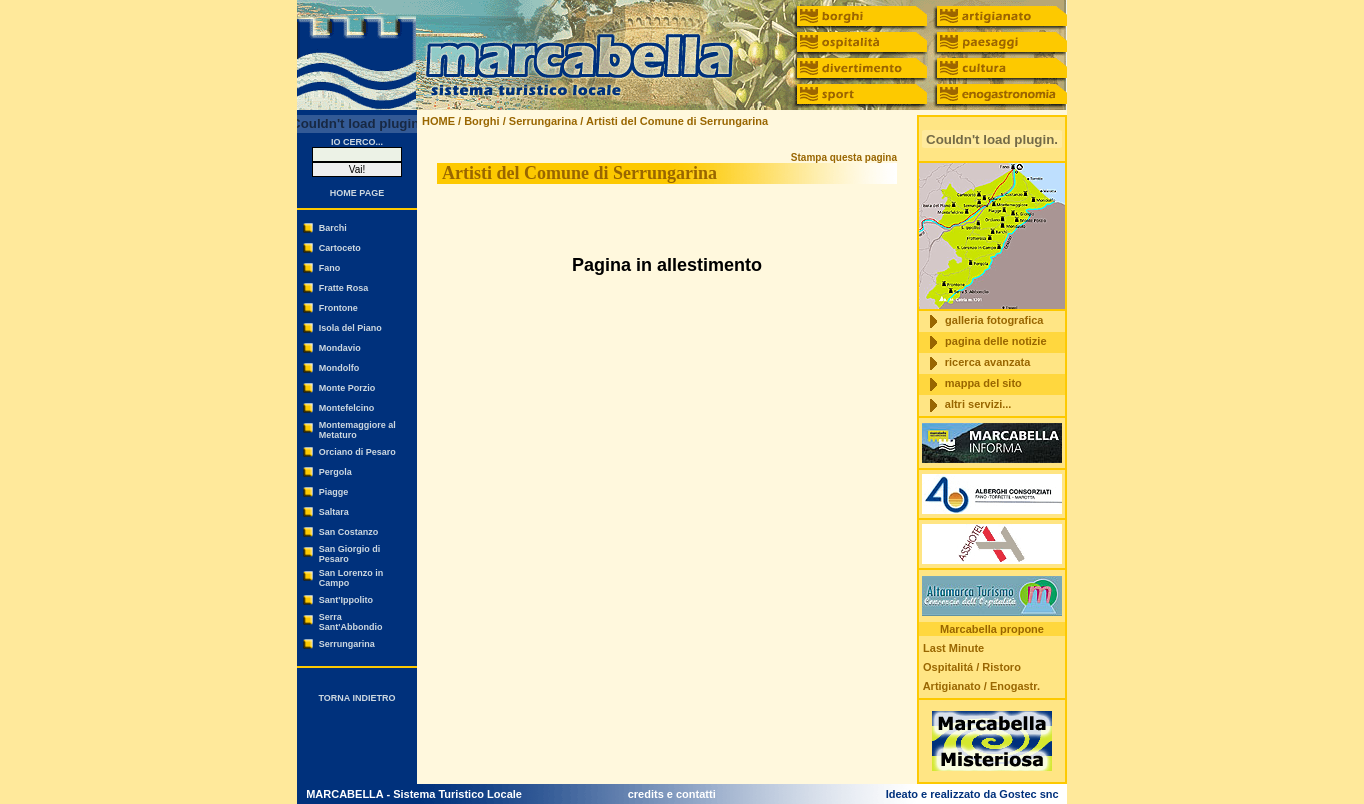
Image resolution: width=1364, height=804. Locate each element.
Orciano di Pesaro (357, 452)
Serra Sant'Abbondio (351, 622)
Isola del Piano (350, 328)
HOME (438, 121)
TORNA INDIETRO (356, 698)
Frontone (338, 308)
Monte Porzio (347, 388)
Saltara (334, 512)
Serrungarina (347, 644)
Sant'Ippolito (346, 600)
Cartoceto (340, 248)
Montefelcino (347, 408)
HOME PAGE (357, 193)
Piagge (334, 492)
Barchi (333, 228)
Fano (330, 268)
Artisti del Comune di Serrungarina (677, 121)
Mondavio (340, 348)
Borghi (481, 121)
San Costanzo (349, 532)
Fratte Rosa (344, 288)
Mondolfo (339, 368)
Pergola (335, 472)
